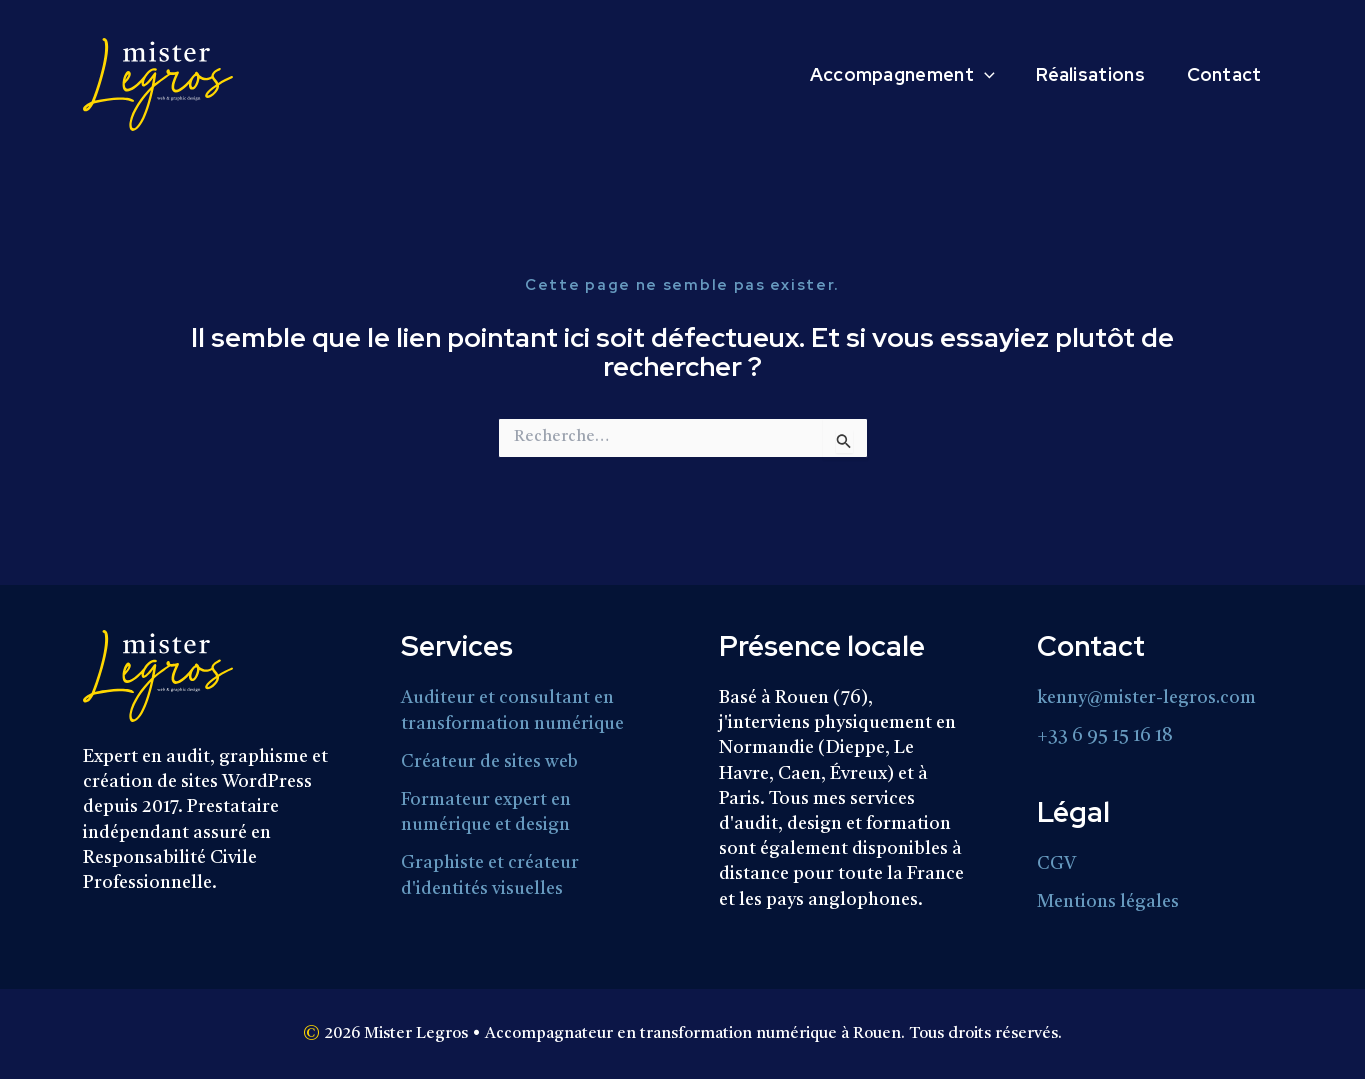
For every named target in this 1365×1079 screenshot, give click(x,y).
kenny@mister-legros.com (1147, 698)
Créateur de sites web (490, 760)
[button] (963, 75)
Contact (1219, 75)
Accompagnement (881, 75)
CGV (1056, 863)
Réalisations (1078, 75)
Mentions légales (1108, 900)
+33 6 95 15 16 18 (1105, 735)
